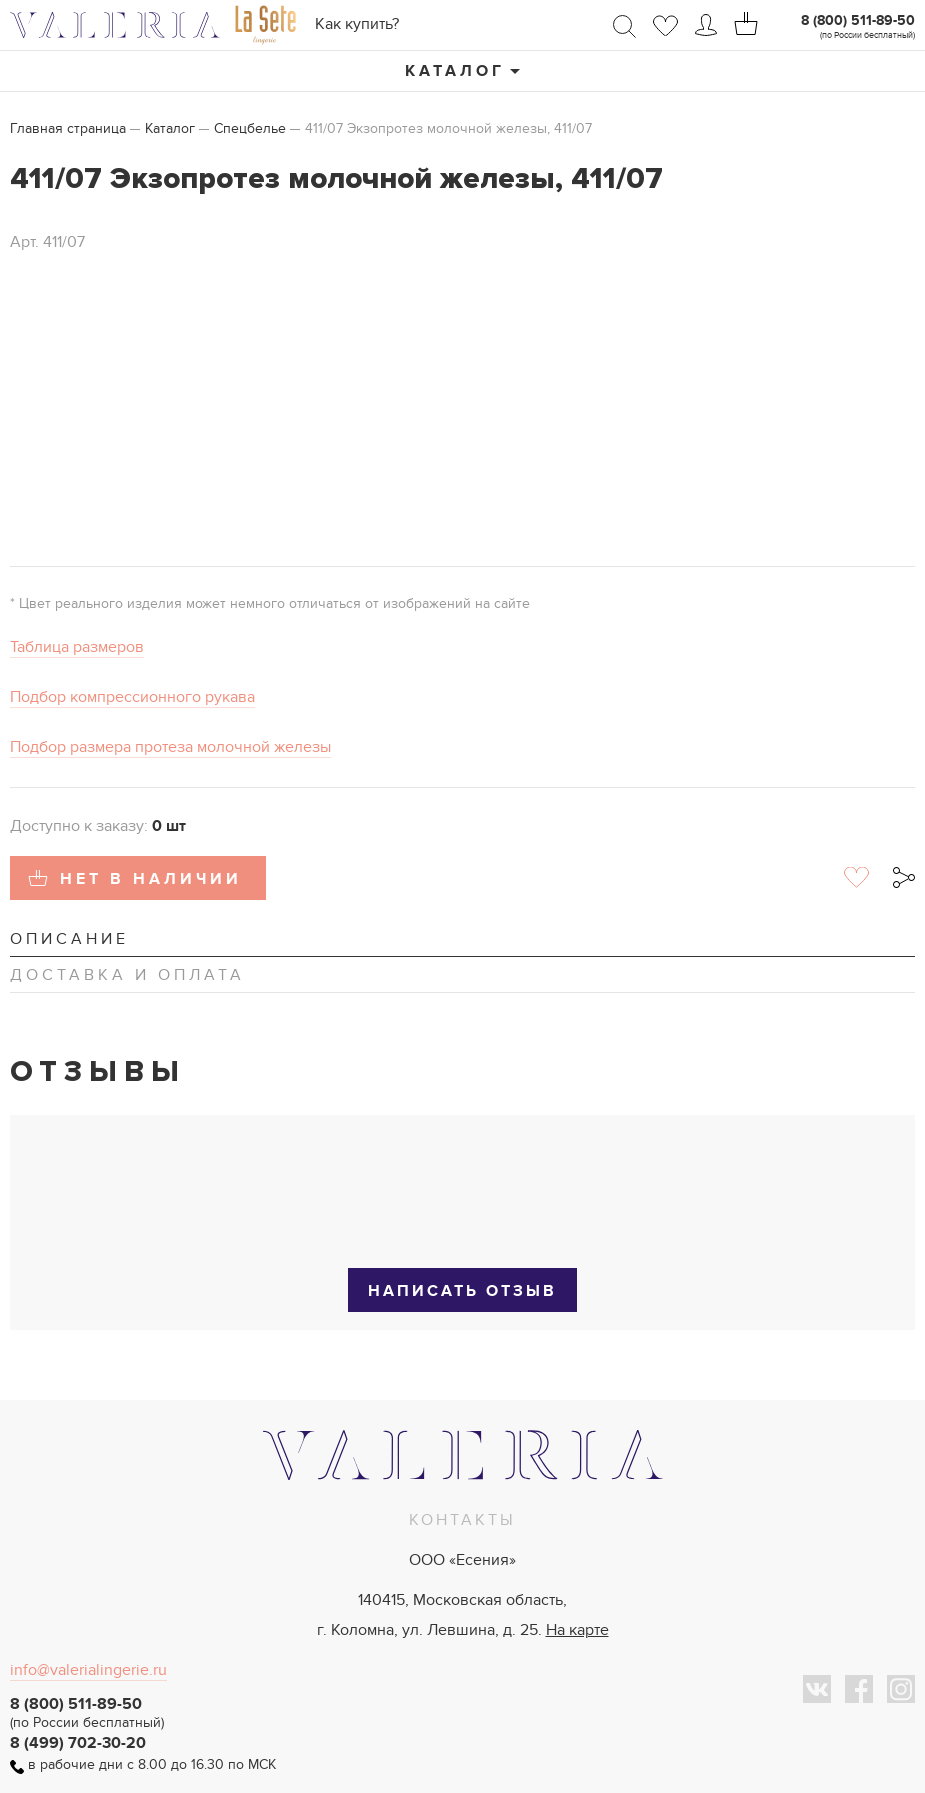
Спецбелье (250, 128)
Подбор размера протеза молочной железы (170, 747)
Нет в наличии (151, 879)
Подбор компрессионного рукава (132, 697)
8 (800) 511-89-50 (858, 20)
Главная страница (68, 128)
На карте (577, 1630)
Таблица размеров (77, 647)
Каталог (455, 71)
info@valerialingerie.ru (88, 1670)
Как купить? (357, 24)
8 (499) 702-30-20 (78, 1743)
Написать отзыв (462, 1291)
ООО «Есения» (462, 1560)
